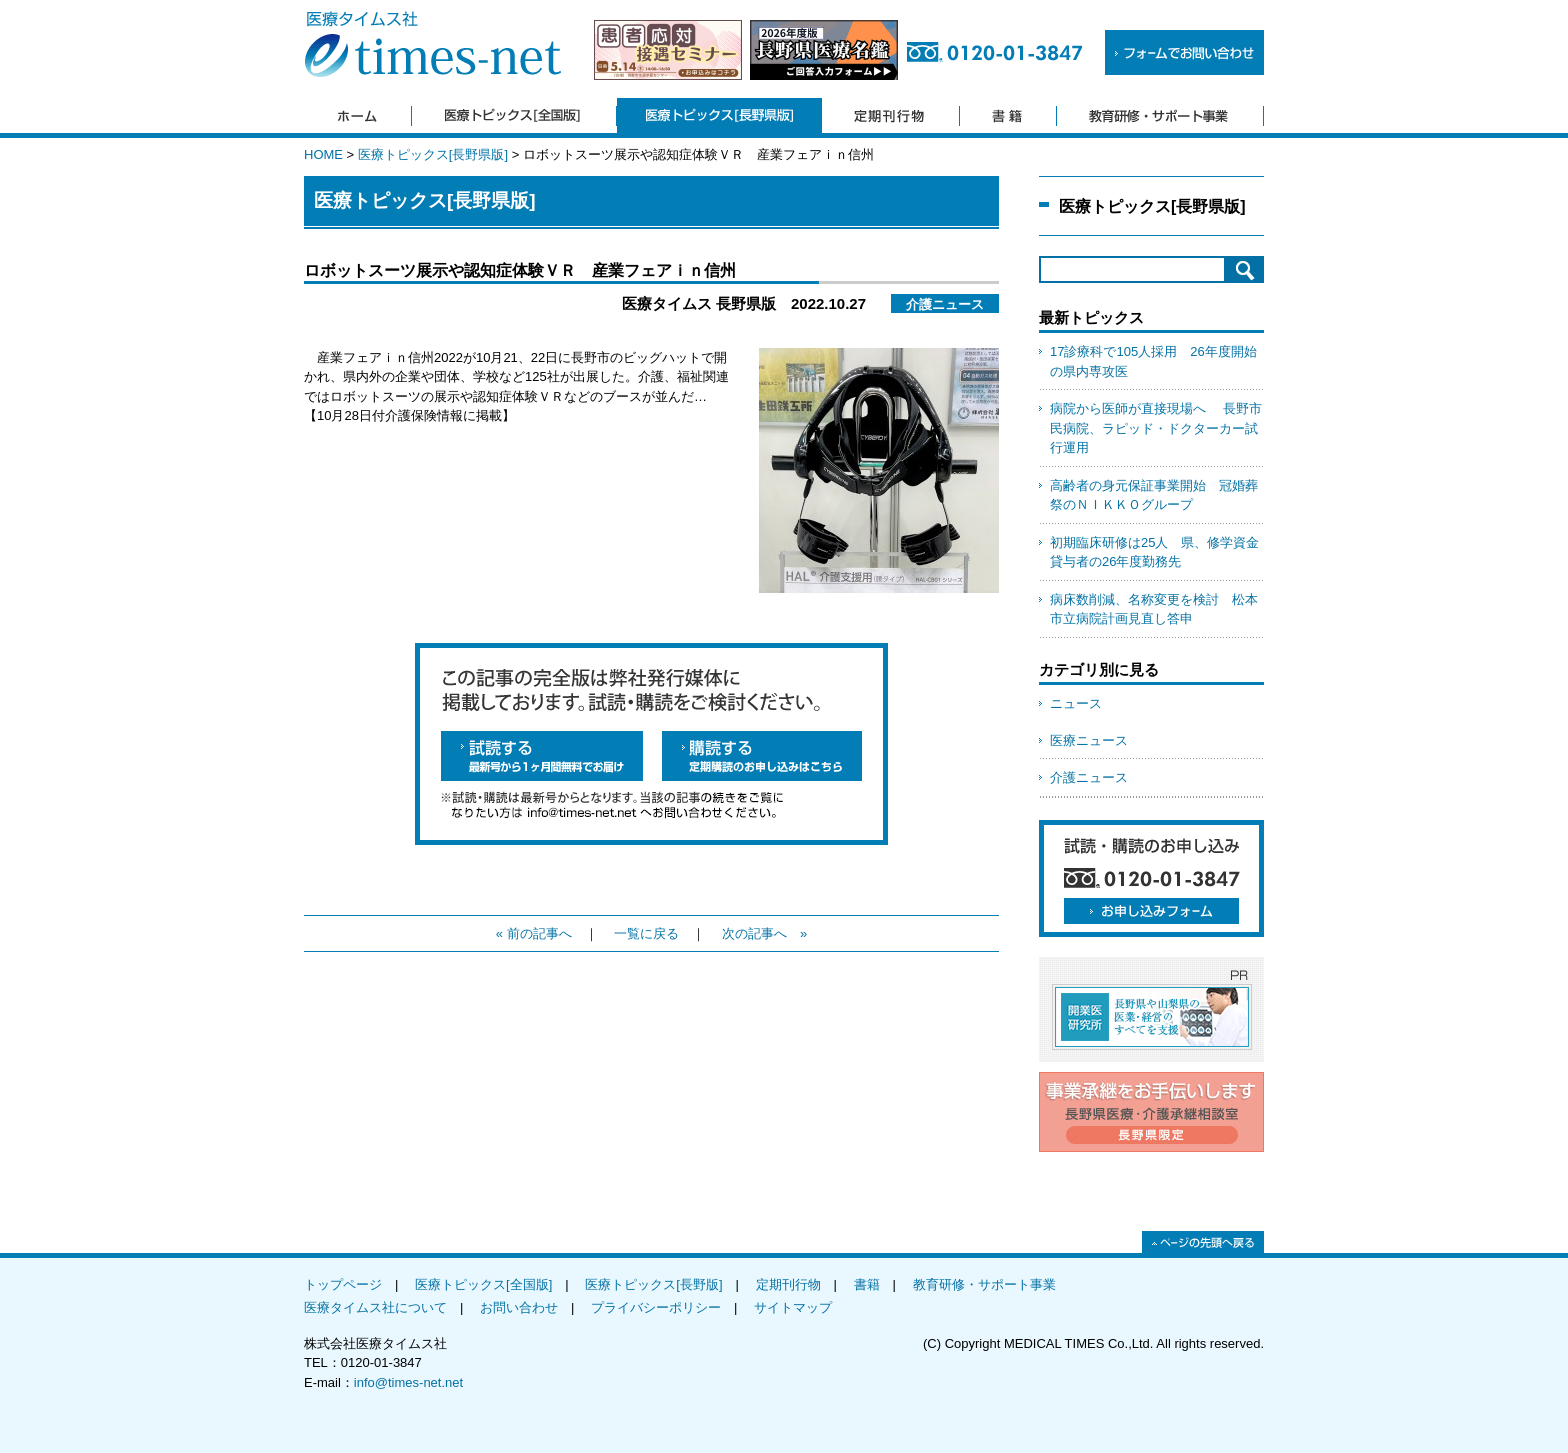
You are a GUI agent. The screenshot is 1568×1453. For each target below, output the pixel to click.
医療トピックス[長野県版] (433, 154)
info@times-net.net (408, 1382)
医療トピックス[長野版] (653, 1284)
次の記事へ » (764, 933)
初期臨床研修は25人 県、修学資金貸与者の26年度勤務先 (1154, 552)
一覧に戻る (646, 933)
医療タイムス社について (375, 1307)
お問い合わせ (519, 1307)
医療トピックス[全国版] (483, 1284)
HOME (323, 154)
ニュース (1076, 703)
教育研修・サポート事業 (984, 1284)
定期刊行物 (788, 1284)
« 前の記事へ (534, 933)
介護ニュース (1089, 777)
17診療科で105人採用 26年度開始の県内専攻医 (1153, 361)
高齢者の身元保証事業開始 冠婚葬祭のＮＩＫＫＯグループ (1154, 495)
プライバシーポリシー (656, 1307)
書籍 (867, 1284)
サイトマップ (793, 1307)
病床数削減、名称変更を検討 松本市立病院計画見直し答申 (1154, 609)
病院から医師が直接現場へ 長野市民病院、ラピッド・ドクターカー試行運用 (1156, 428)
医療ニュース (1089, 740)
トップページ (343, 1284)
